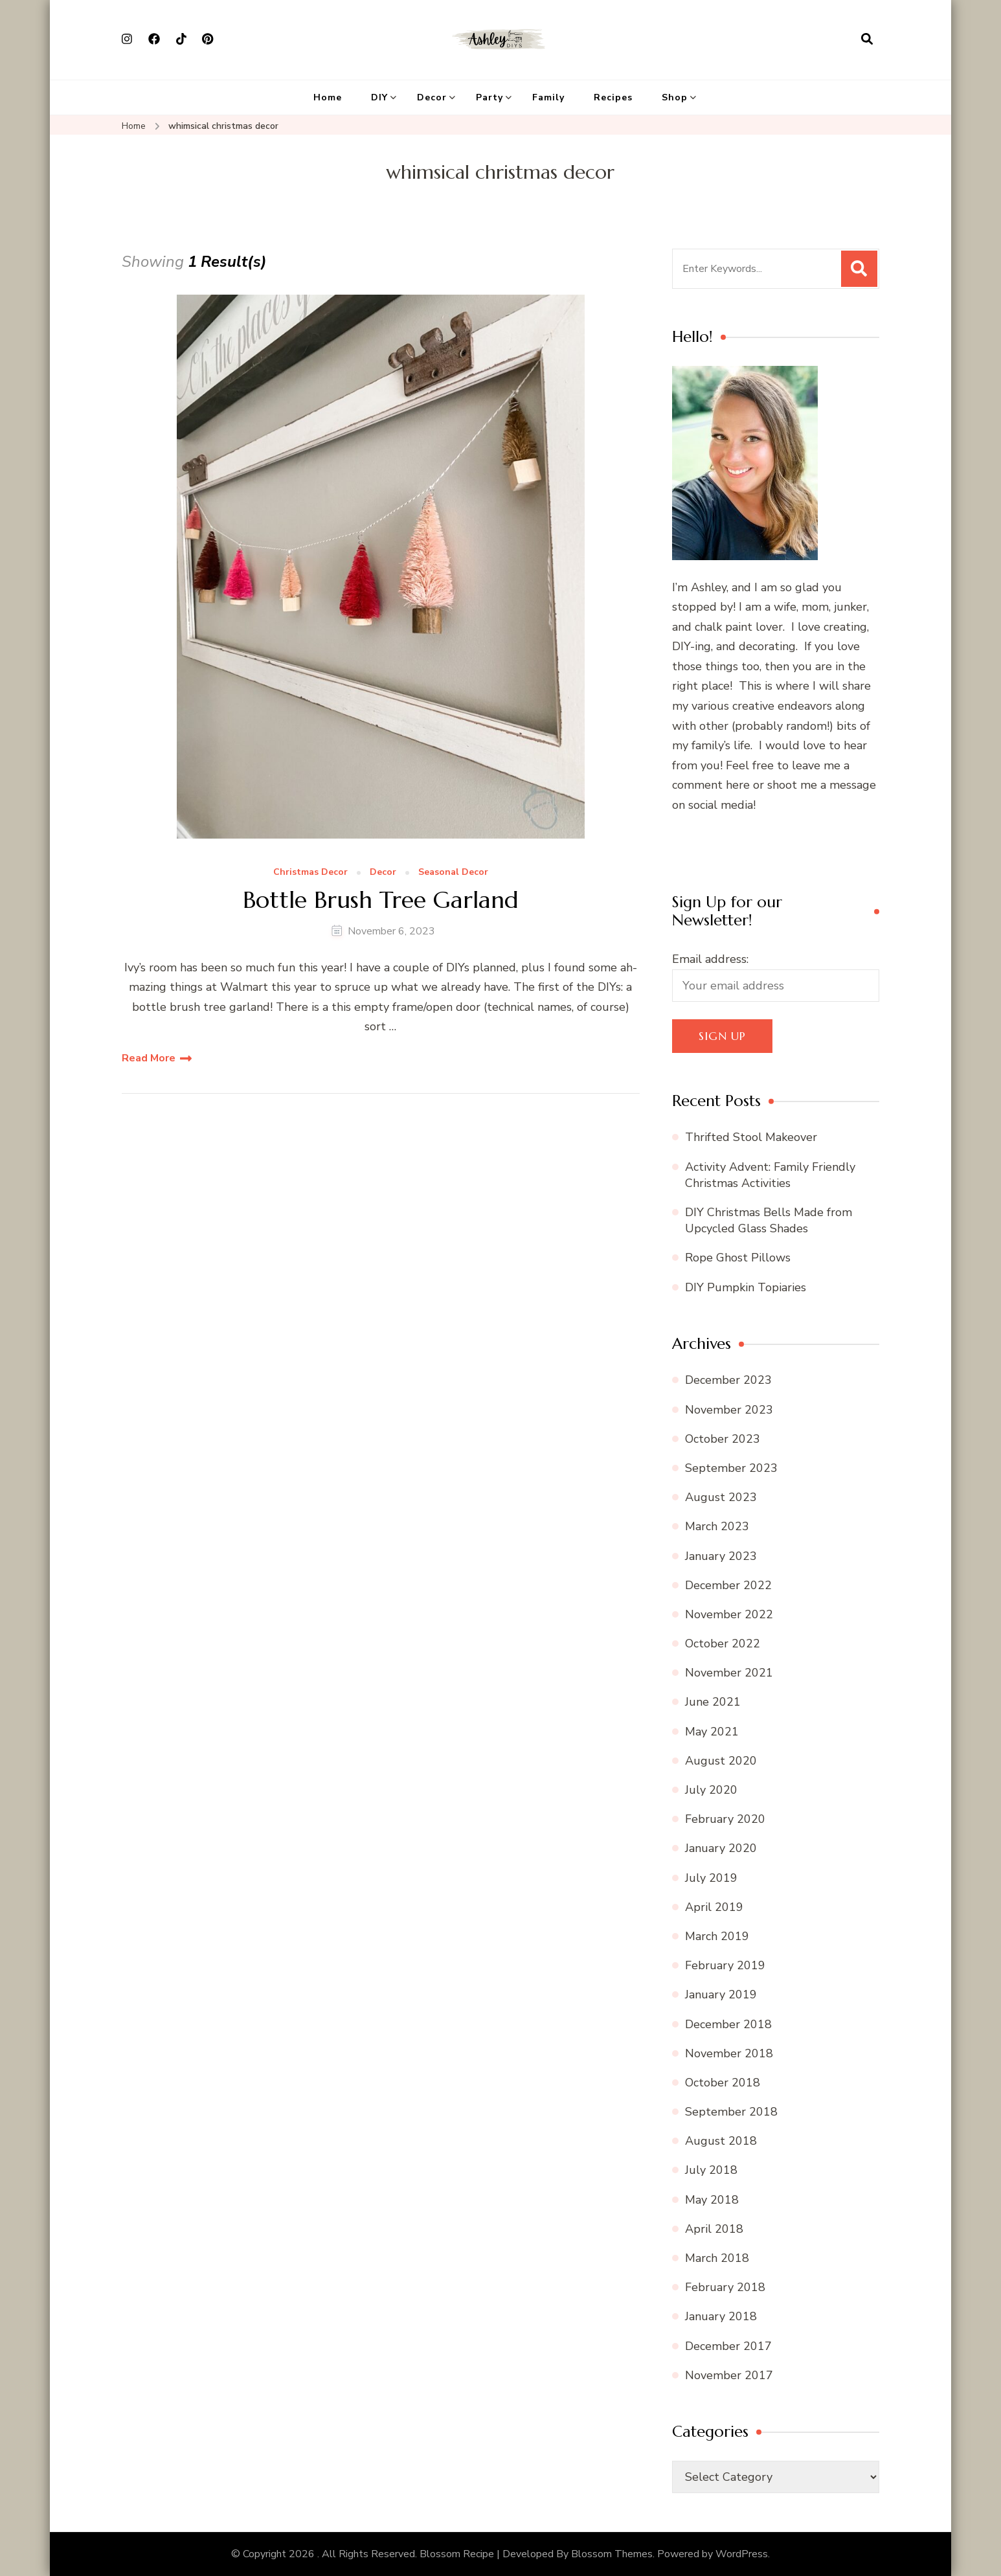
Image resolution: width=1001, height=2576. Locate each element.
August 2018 (721, 2141)
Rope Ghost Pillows (738, 1257)
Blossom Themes (612, 2554)
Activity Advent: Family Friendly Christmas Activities (770, 1175)
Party (489, 97)
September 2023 (731, 1468)
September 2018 (731, 2111)
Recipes (613, 97)
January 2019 (721, 1994)
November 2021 (729, 1672)
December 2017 (728, 2346)
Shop (675, 97)
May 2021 (712, 1731)
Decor (432, 97)
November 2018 (729, 2053)
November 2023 (729, 1410)
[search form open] (867, 39)
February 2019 (725, 1965)
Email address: (710, 959)
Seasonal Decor (453, 872)
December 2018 (728, 2024)
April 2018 (714, 2229)
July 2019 (711, 1878)
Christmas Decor (310, 872)
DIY (379, 97)
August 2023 (721, 1497)
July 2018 (711, 2170)
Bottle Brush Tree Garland (381, 900)
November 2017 (729, 2375)
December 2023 (728, 1380)
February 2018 (725, 2287)
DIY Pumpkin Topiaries (745, 1287)
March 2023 (717, 1526)
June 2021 (713, 1702)
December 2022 (728, 1585)
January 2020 (721, 1848)
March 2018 (717, 2258)
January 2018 (721, 2316)
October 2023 (722, 1439)
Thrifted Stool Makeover (751, 1137)
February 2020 (725, 1819)
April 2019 (714, 1907)
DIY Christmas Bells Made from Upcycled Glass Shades (768, 1220)
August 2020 (721, 1760)
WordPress (741, 2554)
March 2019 (717, 1936)
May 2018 (712, 2200)
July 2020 (711, 1790)
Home (327, 97)
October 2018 (722, 2082)
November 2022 (729, 1614)
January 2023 (721, 1556)
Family (548, 97)
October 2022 (722, 1643)
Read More (148, 1058)
